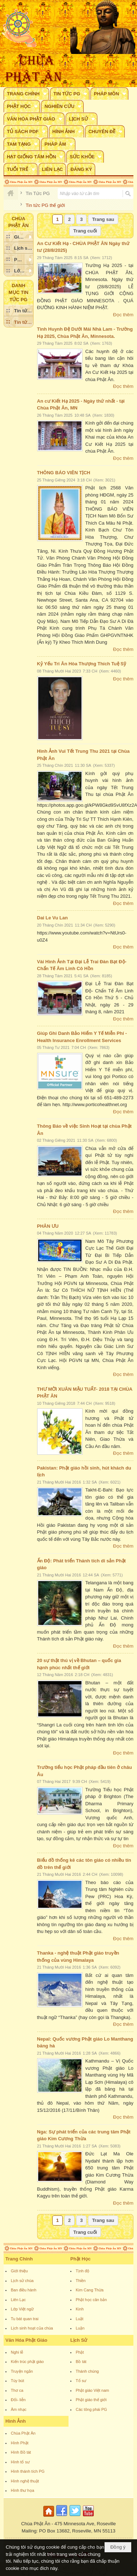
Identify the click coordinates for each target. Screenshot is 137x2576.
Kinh (80, 2309)
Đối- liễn (18, 2400)
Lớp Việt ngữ (22, 2309)
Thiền (80, 2280)
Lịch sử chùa (22, 2280)
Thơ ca (17, 2390)
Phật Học (80, 2259)
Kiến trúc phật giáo (27, 2361)
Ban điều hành (23, 2290)
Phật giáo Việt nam (92, 2390)
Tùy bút (17, 2380)
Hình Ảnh (15, 2421)
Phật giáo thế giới (91, 2400)
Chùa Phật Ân (23, 2433)
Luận (80, 2328)
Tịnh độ (82, 2271)
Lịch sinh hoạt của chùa (32, 2328)
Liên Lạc (18, 2299)
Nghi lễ (17, 2352)
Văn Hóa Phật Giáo (26, 2340)
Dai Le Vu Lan (52, 917)
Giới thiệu (19, 2271)
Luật (79, 2319)
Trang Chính (19, 2259)
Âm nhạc (18, 2409)
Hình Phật (19, 2443)
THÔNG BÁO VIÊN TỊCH (63, 472)
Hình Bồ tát (21, 2452)
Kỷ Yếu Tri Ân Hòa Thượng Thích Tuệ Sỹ (81, 663)
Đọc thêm (123, 314)
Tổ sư (81, 2380)
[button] (26, 93)
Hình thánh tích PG (28, 2471)
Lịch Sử (78, 2340)
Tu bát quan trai (25, 2319)
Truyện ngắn (22, 2371)
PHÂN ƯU (48, 1226)
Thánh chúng (87, 2371)
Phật (80, 2352)
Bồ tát (81, 2361)
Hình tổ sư (20, 2462)
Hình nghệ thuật (25, 2481)
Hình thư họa (22, 2490)
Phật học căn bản (91, 2299)
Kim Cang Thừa (89, 2290)
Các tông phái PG (91, 2409)
